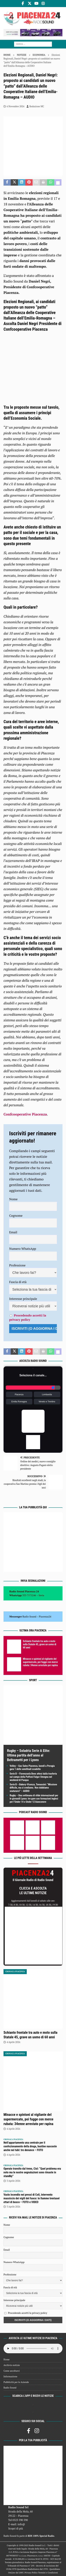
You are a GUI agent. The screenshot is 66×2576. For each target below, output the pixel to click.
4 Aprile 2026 (13, 2042)
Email (13, 1232)
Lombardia (47, 1394)
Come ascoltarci (12, 2370)
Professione (17, 1265)
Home (7, 2359)
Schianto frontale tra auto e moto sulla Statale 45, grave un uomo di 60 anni (39, 1644)
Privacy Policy (30, 2572)
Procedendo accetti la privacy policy (27, 1317)
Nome (13, 1199)
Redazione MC (36, 106)
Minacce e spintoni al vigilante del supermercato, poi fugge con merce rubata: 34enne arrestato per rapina (40, 1662)
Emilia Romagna (19, 1401)
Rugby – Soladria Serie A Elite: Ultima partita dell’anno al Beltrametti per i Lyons (28, 1755)
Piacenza (19, 1394)
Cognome (16, 1215)
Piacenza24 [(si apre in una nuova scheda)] (45, 1616)
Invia (41, 1595)
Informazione (10, 2376)
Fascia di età (18, 1282)
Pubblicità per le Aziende (16, 2382)
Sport (33, 1680)
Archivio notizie (12, 2365)
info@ (21, 2524)
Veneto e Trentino (47, 1401)
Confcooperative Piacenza (25, 1114)
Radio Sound (29, 1616)
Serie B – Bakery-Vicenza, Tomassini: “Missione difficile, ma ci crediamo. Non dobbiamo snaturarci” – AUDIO (33, 1787)
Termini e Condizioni (48, 2572)
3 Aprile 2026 (13, 2180)
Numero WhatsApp (22, 1248)
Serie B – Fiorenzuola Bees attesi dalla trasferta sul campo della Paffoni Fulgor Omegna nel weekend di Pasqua (33, 1776)
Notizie (21, 54)
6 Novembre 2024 (15, 106)
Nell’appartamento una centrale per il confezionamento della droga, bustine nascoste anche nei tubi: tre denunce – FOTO (30, 2146)
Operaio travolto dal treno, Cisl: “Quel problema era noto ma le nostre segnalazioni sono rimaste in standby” (32, 2172)
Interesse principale (23, 1298)
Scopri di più (15, 2528)
